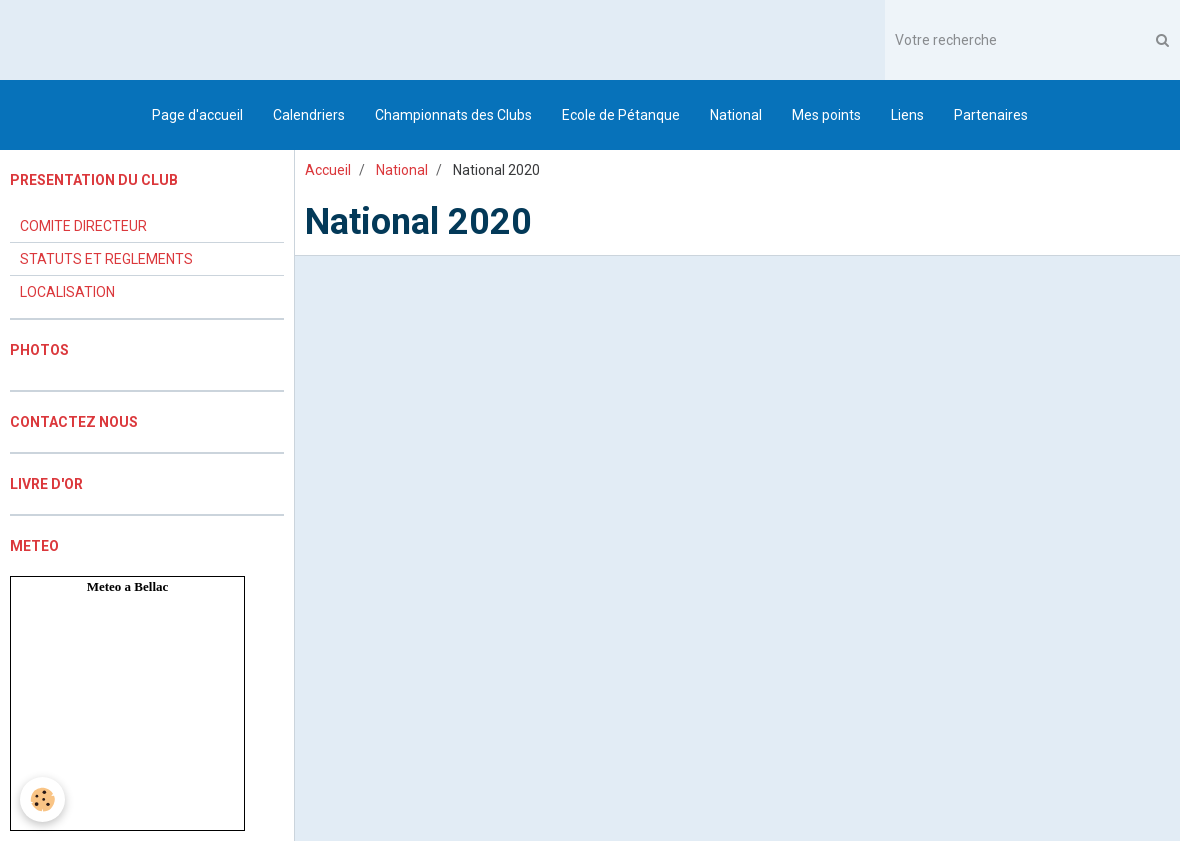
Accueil (328, 170)
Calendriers (309, 115)
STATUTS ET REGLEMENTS (106, 259)
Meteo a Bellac (128, 586)
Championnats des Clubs (453, 115)
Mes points (826, 115)
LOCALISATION (67, 292)
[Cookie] (42, 799)
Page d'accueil (197, 115)
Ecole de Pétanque (621, 115)
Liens (907, 115)
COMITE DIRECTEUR (83, 226)
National (736, 115)
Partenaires (991, 115)
